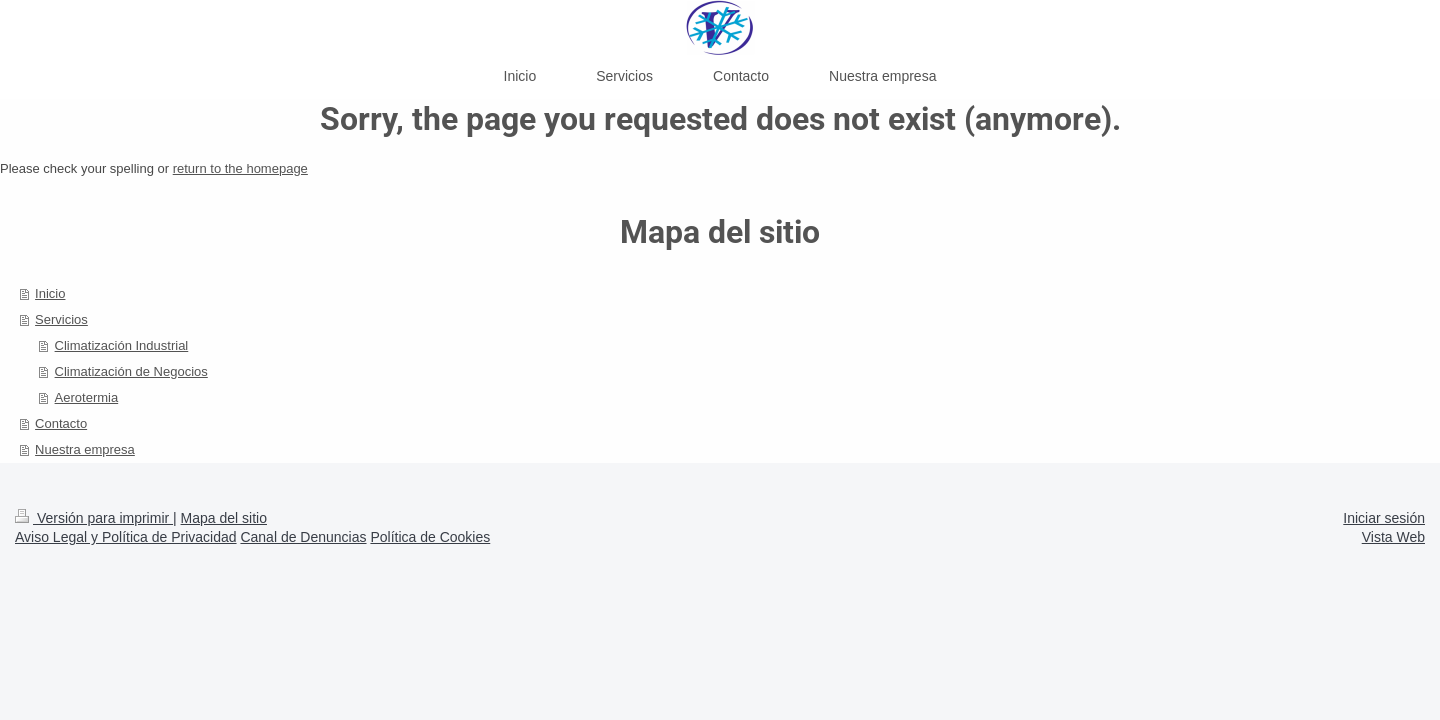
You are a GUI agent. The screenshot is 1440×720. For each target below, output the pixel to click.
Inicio (50, 293)
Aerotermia (87, 397)
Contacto (61, 423)
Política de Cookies (430, 537)
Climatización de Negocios (131, 371)
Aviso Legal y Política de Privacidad (126, 537)
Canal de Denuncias (303, 537)
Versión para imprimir (94, 518)
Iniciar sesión (1384, 518)
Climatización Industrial (122, 345)
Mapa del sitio (224, 518)
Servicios (61, 319)
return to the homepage (240, 168)
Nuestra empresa (85, 449)
